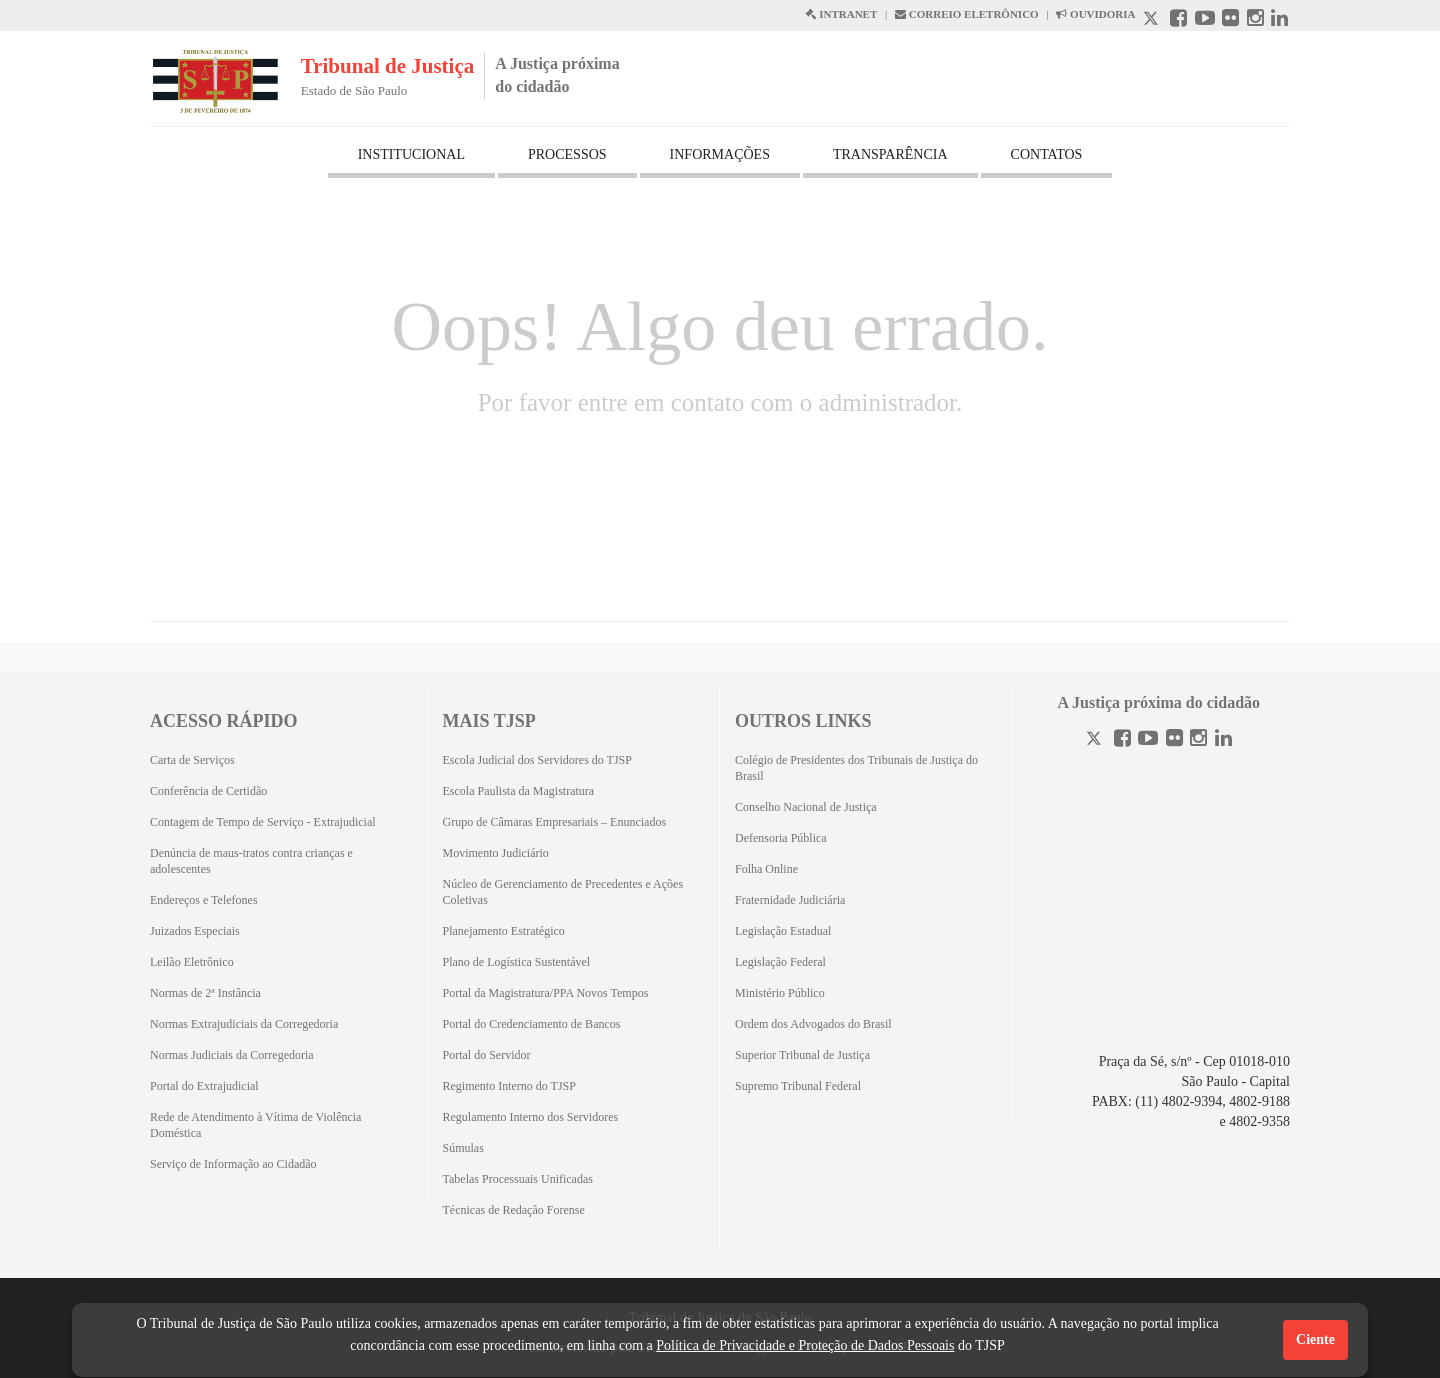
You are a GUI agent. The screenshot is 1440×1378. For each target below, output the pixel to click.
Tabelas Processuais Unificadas (518, 1179)
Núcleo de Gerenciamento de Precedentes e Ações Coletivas (563, 892)
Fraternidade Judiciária (790, 900)
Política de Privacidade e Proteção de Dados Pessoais (805, 1345)
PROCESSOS (567, 154)
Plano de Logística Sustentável (517, 962)
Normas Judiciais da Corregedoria (232, 1055)
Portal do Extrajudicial (204, 1086)
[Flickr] (1174, 740)
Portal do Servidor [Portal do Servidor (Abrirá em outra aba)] (487, 1055)
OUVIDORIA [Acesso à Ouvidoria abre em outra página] (1095, 14)
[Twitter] (1096, 740)
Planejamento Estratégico (504, 931)
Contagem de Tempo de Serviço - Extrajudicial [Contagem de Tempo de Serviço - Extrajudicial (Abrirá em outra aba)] (263, 822)
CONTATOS (1047, 154)
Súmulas (463, 1148)
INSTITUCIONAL (411, 154)
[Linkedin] (1223, 740)
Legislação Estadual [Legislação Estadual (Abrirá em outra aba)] (783, 931)
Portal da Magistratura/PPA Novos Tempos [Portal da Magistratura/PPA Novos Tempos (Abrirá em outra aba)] (546, 993)
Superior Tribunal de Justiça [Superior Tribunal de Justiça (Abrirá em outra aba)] (802, 1055)
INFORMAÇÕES (720, 154)
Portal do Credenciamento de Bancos (532, 1024)
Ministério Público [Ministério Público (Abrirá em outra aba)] (780, 993)
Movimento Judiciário (496, 853)
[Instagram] (1198, 740)
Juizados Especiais (195, 931)
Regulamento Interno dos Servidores (531, 1117)
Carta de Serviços (192, 760)
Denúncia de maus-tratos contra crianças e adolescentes (251, 861)
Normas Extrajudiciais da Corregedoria (244, 1024)
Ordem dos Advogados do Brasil (813, 1024)
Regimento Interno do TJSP (509, 1086)
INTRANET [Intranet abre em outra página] (841, 14)
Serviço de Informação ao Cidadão (233, 1164)
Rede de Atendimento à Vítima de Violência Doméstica (255, 1125)
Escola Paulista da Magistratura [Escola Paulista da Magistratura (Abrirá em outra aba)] (519, 791)
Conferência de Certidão (208, 791)
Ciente (1315, 1339)
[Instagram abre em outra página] (1255, 20)
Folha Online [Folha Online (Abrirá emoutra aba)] (766, 869)
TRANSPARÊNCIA (890, 154)
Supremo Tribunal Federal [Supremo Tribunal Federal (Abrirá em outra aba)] (798, 1086)
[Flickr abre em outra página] (1230, 20)
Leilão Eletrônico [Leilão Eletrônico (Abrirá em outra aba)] (192, 962)
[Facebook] (1122, 740)
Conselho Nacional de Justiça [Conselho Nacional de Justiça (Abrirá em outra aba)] (806, 807)
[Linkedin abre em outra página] (1279, 20)
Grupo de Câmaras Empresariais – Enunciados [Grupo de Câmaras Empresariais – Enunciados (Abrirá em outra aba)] (555, 822)
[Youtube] (1148, 740)
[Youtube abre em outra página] (1205, 20)
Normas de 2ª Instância (205, 993)
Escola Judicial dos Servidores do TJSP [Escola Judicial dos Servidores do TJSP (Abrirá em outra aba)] (537, 760)
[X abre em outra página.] (1153, 20)
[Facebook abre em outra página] (1178, 20)
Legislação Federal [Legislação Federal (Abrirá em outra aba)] (780, 962)
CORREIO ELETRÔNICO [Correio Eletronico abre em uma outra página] (967, 14)
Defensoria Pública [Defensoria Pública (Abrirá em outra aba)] (781, 838)
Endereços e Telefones (204, 900)
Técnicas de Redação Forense (514, 1210)
